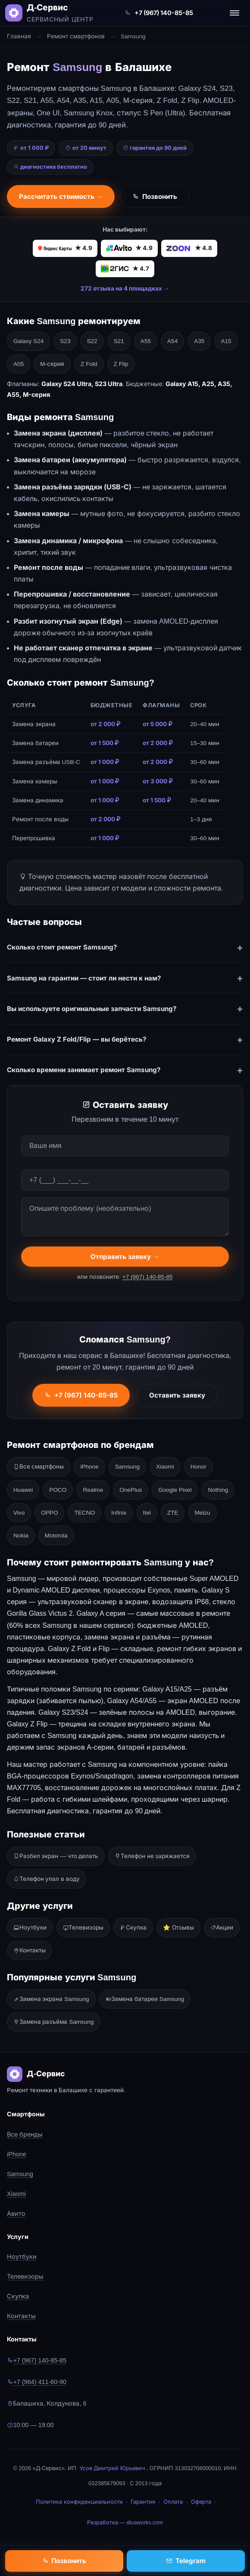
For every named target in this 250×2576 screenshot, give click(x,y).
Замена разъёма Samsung (53, 2022)
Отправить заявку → (125, 1259)
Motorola (56, 1535)
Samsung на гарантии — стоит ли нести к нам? (84, 978)
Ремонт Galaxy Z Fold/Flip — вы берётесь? (77, 1039)
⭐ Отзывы (178, 1927)
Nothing (218, 1490)
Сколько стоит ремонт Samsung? (62, 947)
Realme (93, 1490)
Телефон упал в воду (46, 1879)
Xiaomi (165, 1466)
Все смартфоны (38, 1466)
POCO (57, 1490)
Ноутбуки (30, 1927)
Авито (16, 2213)
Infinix (119, 1512)
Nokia (20, 1535)
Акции (222, 1927)
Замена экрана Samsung (51, 1999)
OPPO (49, 1512)
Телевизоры (83, 1927)
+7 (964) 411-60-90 (36, 2381)
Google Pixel (174, 1490)
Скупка (133, 1927)
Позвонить (154, 196)
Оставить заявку (177, 1397)
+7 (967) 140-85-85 (159, 12)
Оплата (173, 2502)
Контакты (29, 1950)
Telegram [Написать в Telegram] (185, 2561)
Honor (198, 1466)
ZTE (172, 1512)
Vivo (19, 1512)
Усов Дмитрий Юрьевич (112, 2468)
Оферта (201, 2502)
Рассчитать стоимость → (61, 196)
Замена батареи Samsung (145, 1999)
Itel (147, 1512)
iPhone (89, 1466)
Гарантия (143, 2502)
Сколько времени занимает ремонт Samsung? (84, 1070)
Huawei (23, 1490)
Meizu (202, 1512)
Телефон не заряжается (152, 1856)
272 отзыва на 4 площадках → (125, 288)
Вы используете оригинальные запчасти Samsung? (92, 1009)
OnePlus (130, 1490)
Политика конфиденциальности (79, 2502)
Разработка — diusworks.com (125, 2522)
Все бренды (25, 2134)
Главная (19, 36)
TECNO (84, 1512)
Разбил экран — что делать (55, 1856)
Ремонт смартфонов (76, 36)
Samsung (127, 1466)
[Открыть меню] (234, 13)
